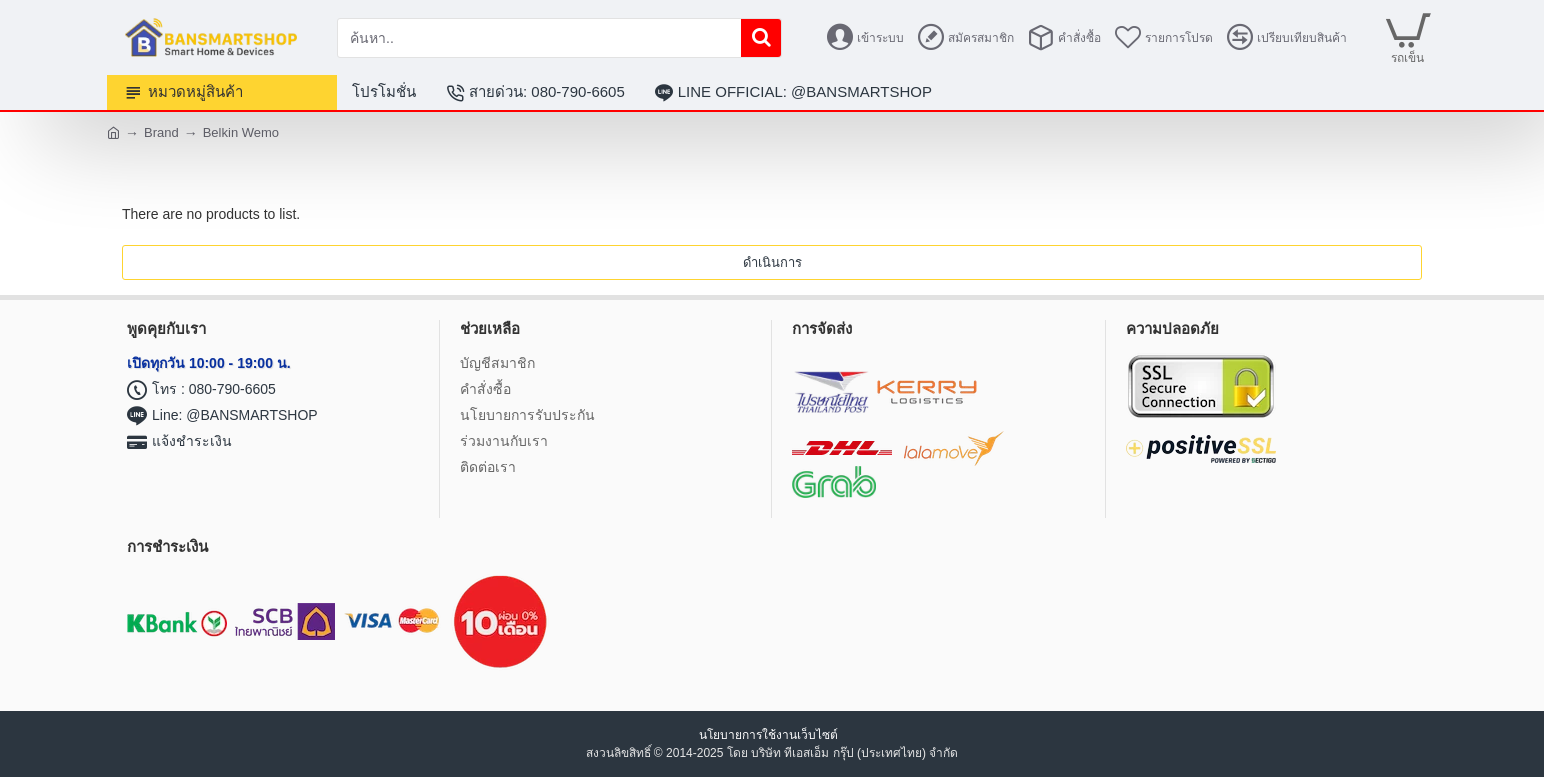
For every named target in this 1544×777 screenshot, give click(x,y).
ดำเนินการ (772, 262)
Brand (161, 132)
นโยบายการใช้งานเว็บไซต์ (770, 735)
